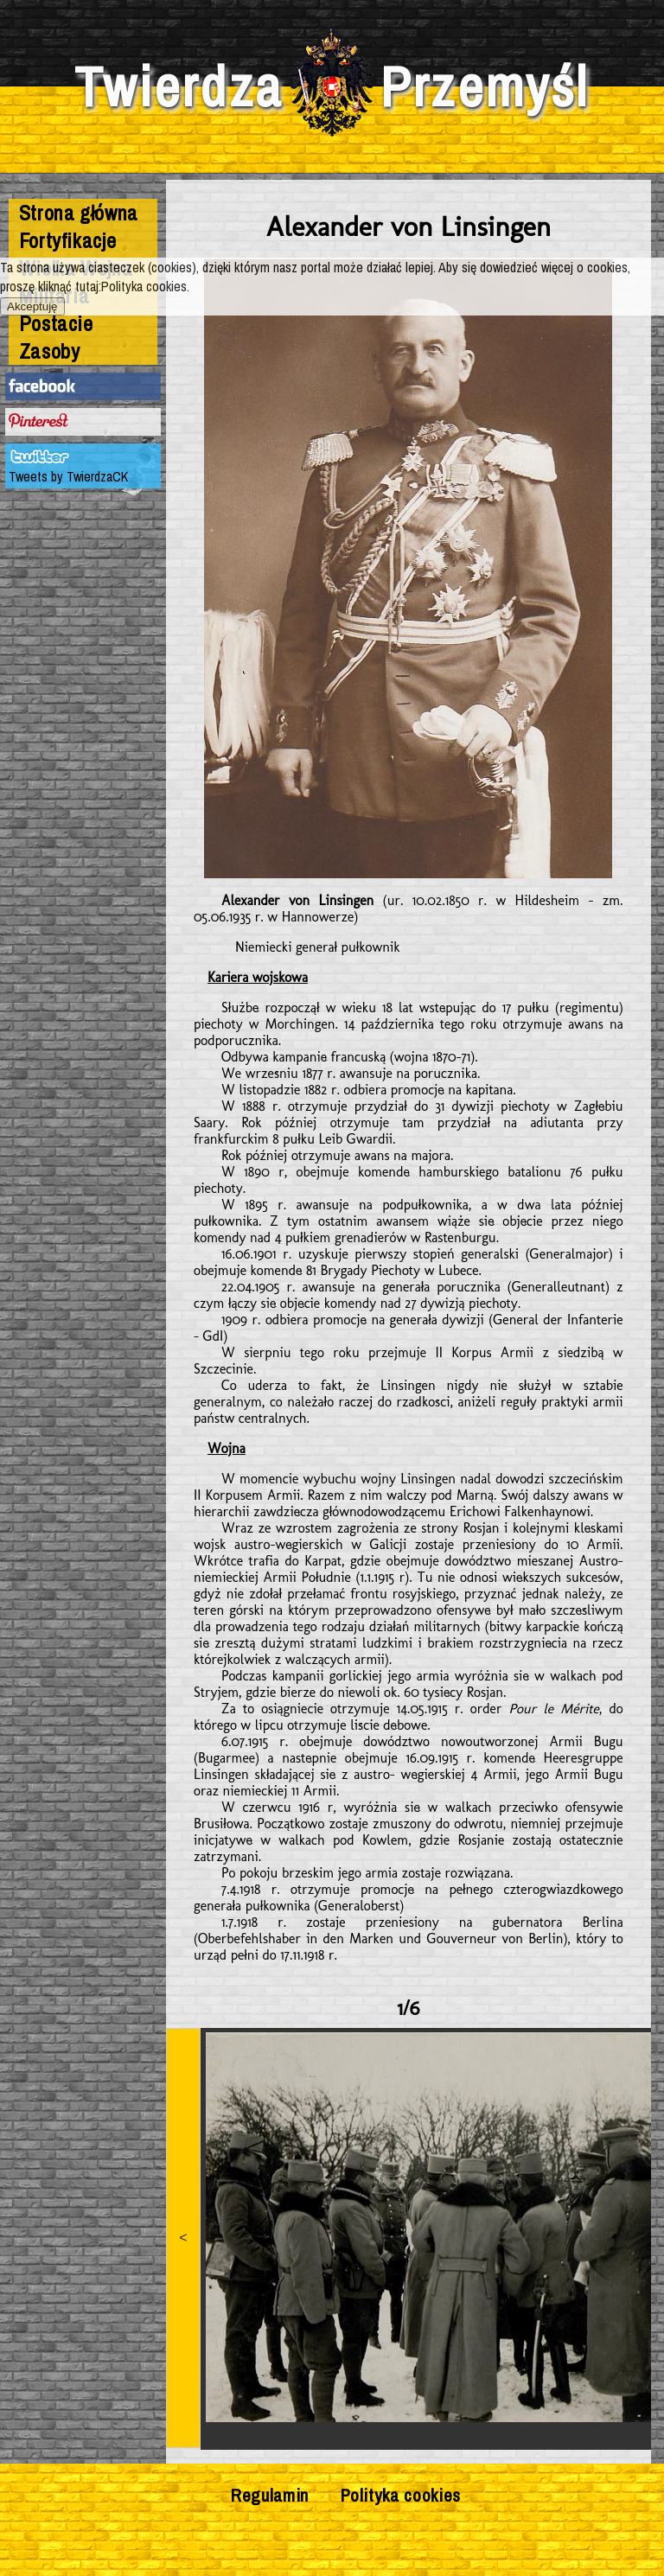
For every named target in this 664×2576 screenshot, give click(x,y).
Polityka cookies (401, 2495)
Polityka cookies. (145, 286)
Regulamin (270, 2495)
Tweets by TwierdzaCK (68, 476)
